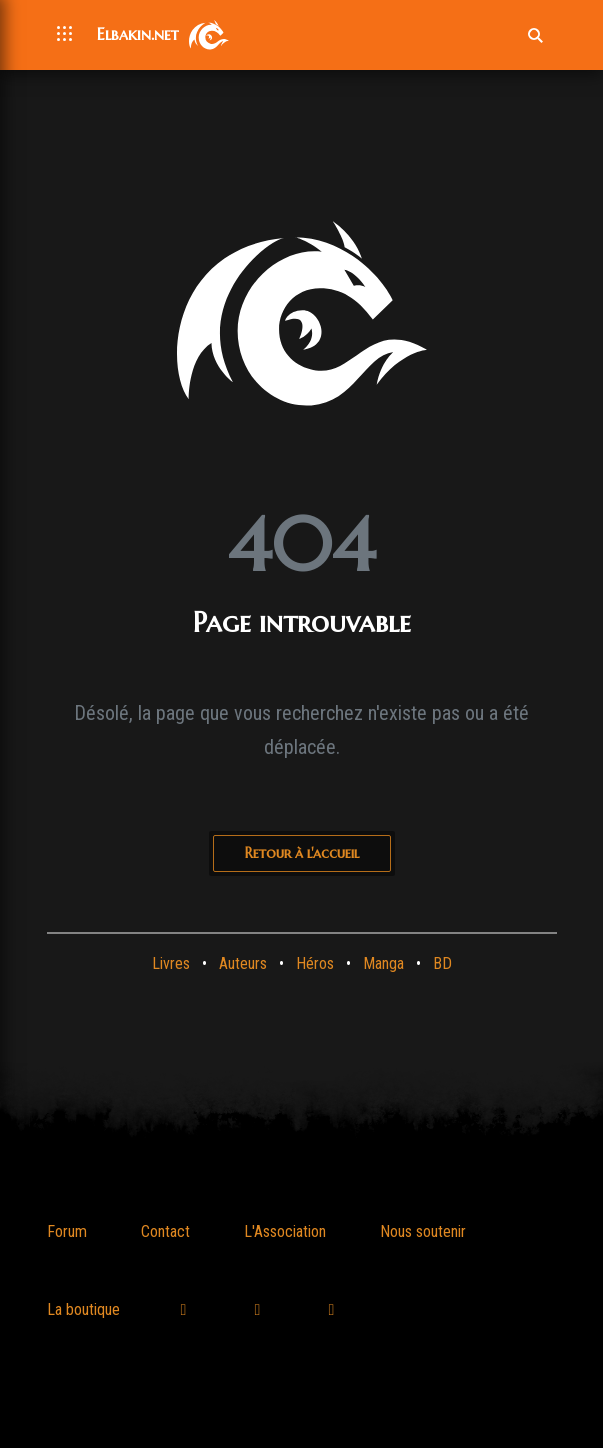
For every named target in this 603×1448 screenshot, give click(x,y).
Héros (315, 963)
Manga (383, 963)
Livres (171, 963)
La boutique (83, 1309)
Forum (67, 1231)
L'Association (285, 1231)
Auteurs (243, 963)
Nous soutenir (423, 1231)
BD (442, 963)
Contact (165, 1231)
